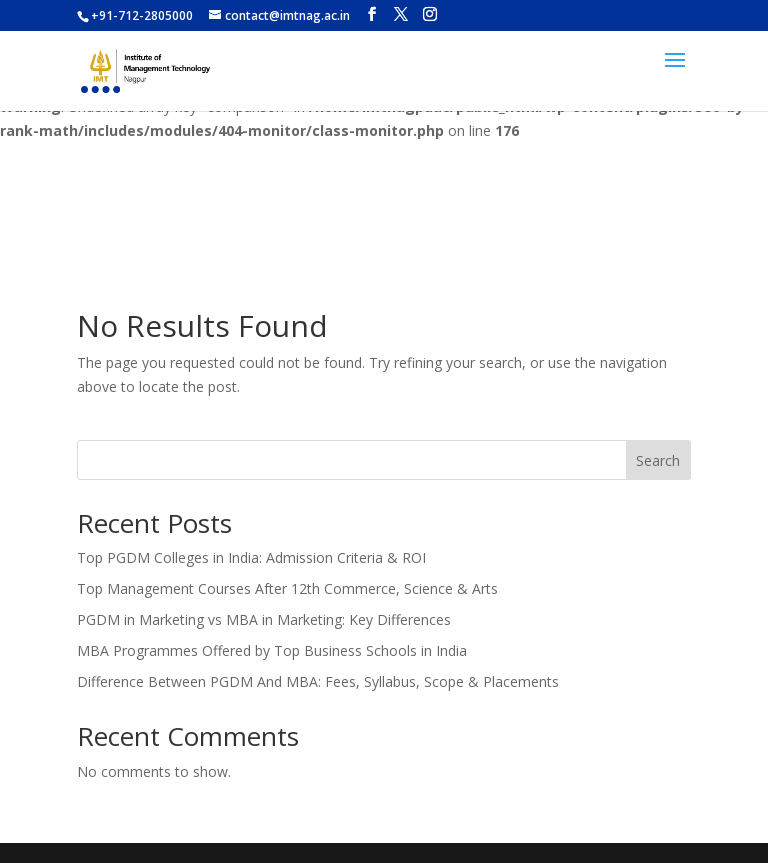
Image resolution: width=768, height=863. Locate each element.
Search (658, 460)
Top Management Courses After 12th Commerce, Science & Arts (287, 588)
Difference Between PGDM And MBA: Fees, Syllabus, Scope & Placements (318, 681)
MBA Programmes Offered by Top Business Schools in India (272, 650)
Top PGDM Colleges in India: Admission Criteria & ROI (251, 557)
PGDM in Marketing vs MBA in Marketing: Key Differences (264, 619)
